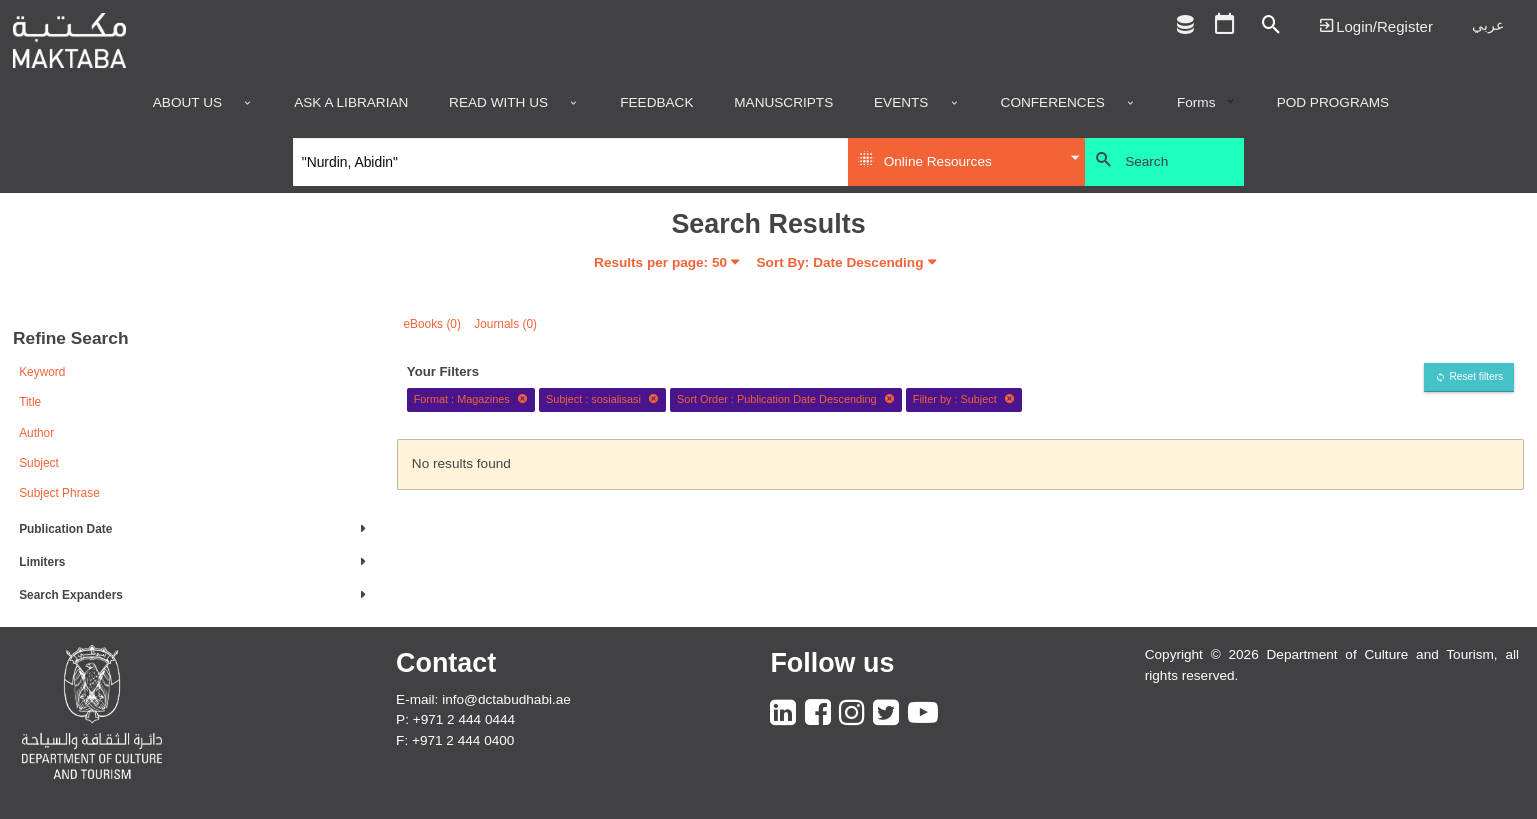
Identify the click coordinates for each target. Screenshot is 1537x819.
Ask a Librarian (351, 103)
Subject (39, 463)
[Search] (570, 162)
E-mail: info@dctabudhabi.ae (483, 699)
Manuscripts (783, 103)
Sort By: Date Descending (840, 262)
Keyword (42, 372)
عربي (1488, 25)
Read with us (498, 103)
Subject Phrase (59, 493)
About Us (187, 103)
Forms (1196, 103)
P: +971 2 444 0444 (455, 719)
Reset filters (1476, 376)
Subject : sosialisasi (602, 399)
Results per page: (660, 262)
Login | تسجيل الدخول (1376, 25)
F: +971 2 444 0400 (455, 740)
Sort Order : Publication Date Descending (786, 399)
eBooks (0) (432, 324)
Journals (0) (505, 324)
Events (901, 103)
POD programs (1333, 103)
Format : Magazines (471, 399)
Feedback (656, 103)
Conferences (1053, 103)
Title (30, 402)
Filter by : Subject (964, 399)
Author (36, 433)
